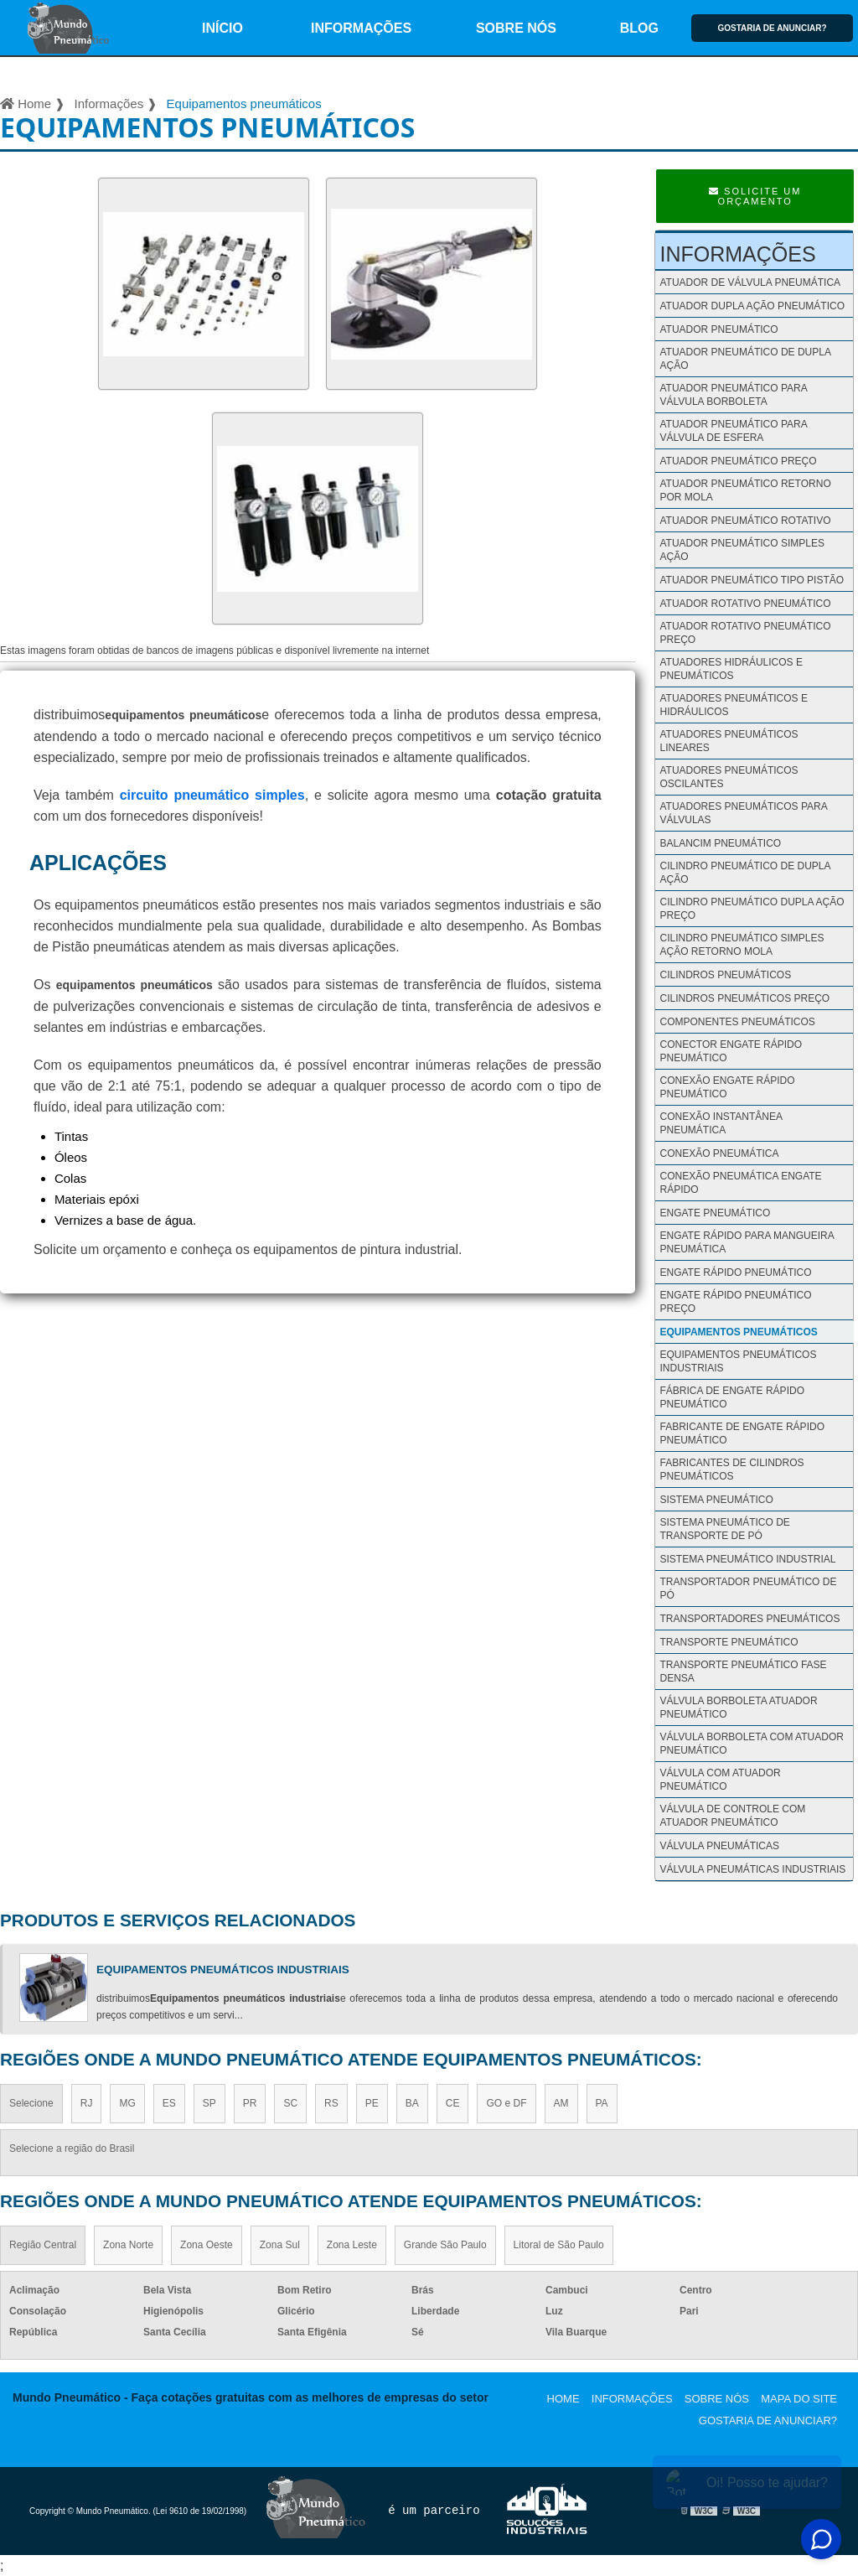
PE (372, 2103)
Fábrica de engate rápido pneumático (731, 1397)
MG (127, 2103)
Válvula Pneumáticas (719, 1846)
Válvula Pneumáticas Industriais (752, 1869)
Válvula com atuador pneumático (719, 1779)
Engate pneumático (714, 1213)
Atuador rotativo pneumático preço (744, 632)
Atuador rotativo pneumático (744, 603)
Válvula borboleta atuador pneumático (738, 1707)
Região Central (42, 2245)
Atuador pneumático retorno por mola (744, 490)
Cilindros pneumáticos (725, 975)
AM (561, 2103)
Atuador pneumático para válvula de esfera (733, 430)
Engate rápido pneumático (735, 1272)
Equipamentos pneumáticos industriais (737, 1361)
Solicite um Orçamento (755, 196)
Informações (361, 28)
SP (209, 2103)
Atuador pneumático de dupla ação (744, 358)
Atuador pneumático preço (737, 461)
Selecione (31, 2103)
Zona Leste (352, 2245)
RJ (86, 2103)
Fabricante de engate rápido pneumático (741, 1433)
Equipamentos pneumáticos (738, 1332)
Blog (639, 28)
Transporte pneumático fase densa (742, 1671)
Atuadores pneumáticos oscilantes (728, 777)
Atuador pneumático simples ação (741, 549)
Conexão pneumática (718, 1153)
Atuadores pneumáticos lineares (728, 741)
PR (250, 2103)
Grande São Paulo (445, 2245)
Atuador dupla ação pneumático (751, 306)
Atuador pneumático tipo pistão (751, 580)
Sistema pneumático (716, 1500)
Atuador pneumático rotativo (744, 520)
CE (453, 2103)
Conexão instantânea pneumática (720, 1123)
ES (169, 2103)
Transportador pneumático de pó (747, 1588)
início (222, 28)
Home (563, 2398)
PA (602, 2103)
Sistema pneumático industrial (747, 1559)
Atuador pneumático (718, 329)
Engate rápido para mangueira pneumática (746, 1242)
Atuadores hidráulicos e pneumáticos (730, 669)
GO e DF (506, 2103)
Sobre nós (516, 28)
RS (331, 2103)
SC (290, 2103)
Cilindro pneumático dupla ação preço (751, 908)
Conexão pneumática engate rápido (740, 1182)
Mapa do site (799, 2398)
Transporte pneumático (728, 1642)
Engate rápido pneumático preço (735, 1301)
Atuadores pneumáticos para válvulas (743, 813)
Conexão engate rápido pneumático (726, 1087)
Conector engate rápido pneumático (730, 1051)
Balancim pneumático (720, 843)
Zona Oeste (206, 2245)
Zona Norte (128, 2245)
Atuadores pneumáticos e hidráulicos (733, 705)
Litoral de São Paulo (559, 2245)
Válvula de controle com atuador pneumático (732, 1815)
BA (412, 2103)
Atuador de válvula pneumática (749, 282)
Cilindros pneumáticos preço (744, 998)
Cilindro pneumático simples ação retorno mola (741, 944)
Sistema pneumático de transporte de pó (724, 1529)
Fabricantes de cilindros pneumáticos (731, 1469)
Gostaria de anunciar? (771, 28)
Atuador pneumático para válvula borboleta (733, 394)
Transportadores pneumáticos (749, 1619)
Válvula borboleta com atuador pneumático (751, 1743)
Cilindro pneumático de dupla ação (744, 872)
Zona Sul (280, 2245)
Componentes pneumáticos (736, 1022)
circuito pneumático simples (212, 795)
